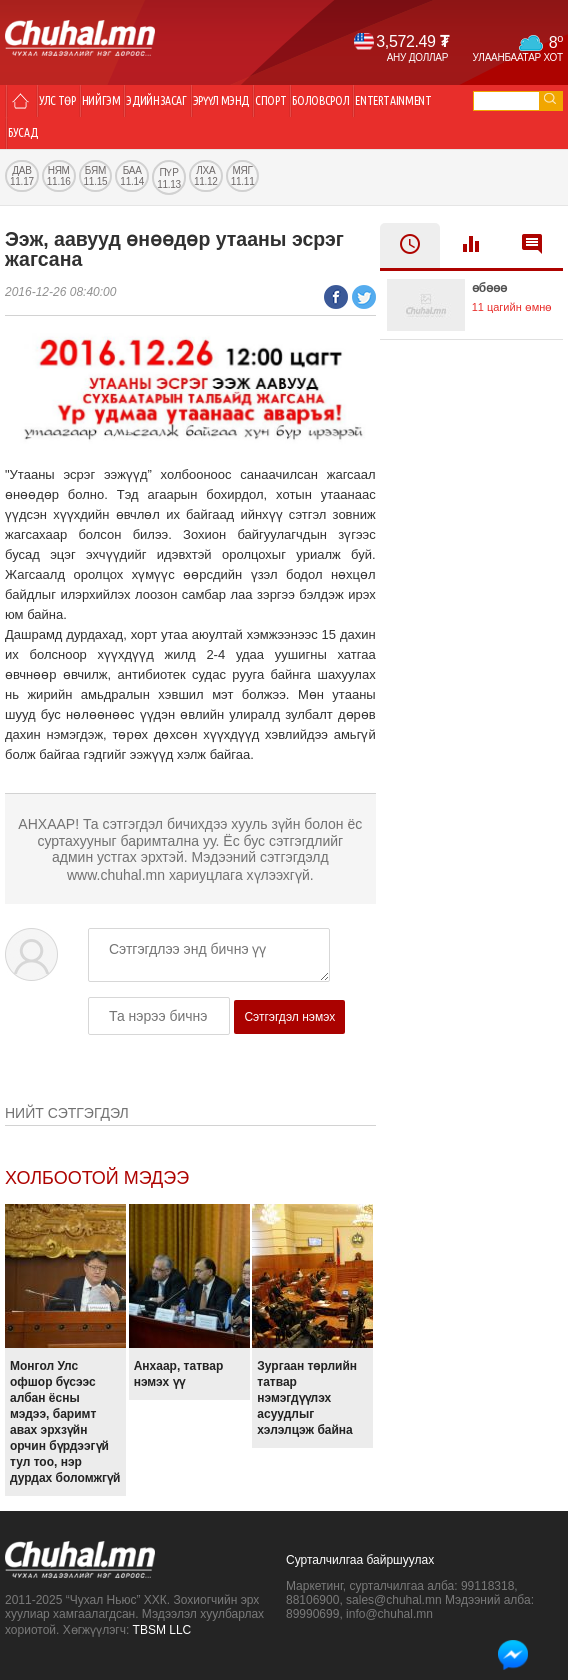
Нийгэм (101, 100)
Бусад (22, 132)
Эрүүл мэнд (221, 100)
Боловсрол (320, 100)
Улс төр (57, 100)
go (550, 98)
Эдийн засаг (156, 100)
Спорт (270, 100)
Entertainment (393, 100)
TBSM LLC (162, 1630)
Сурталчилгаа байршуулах (360, 1560)
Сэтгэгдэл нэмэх (289, 1017)
